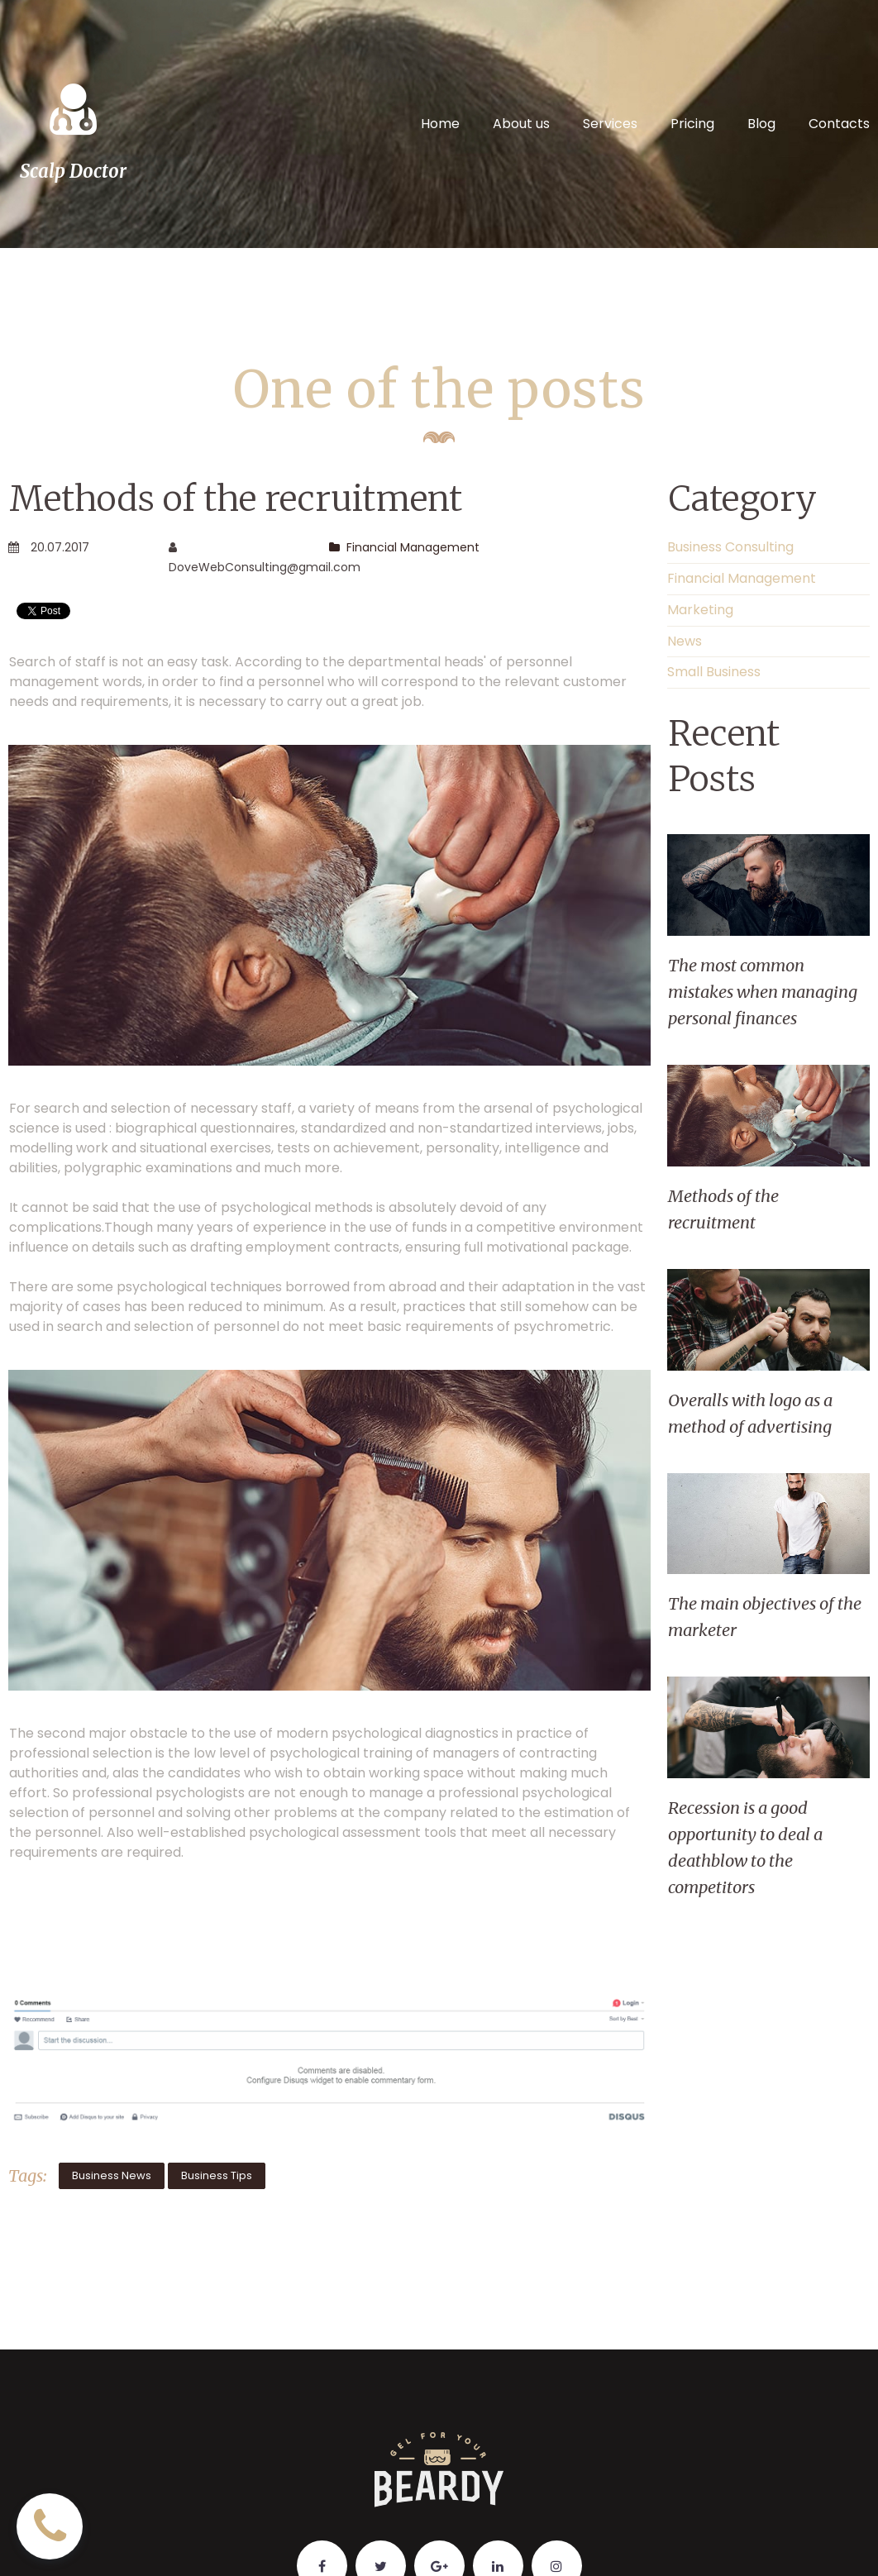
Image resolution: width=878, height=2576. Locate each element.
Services (610, 124)
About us (521, 124)
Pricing (692, 124)
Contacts (839, 124)
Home (440, 124)
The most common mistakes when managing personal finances (762, 991)
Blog (761, 124)
